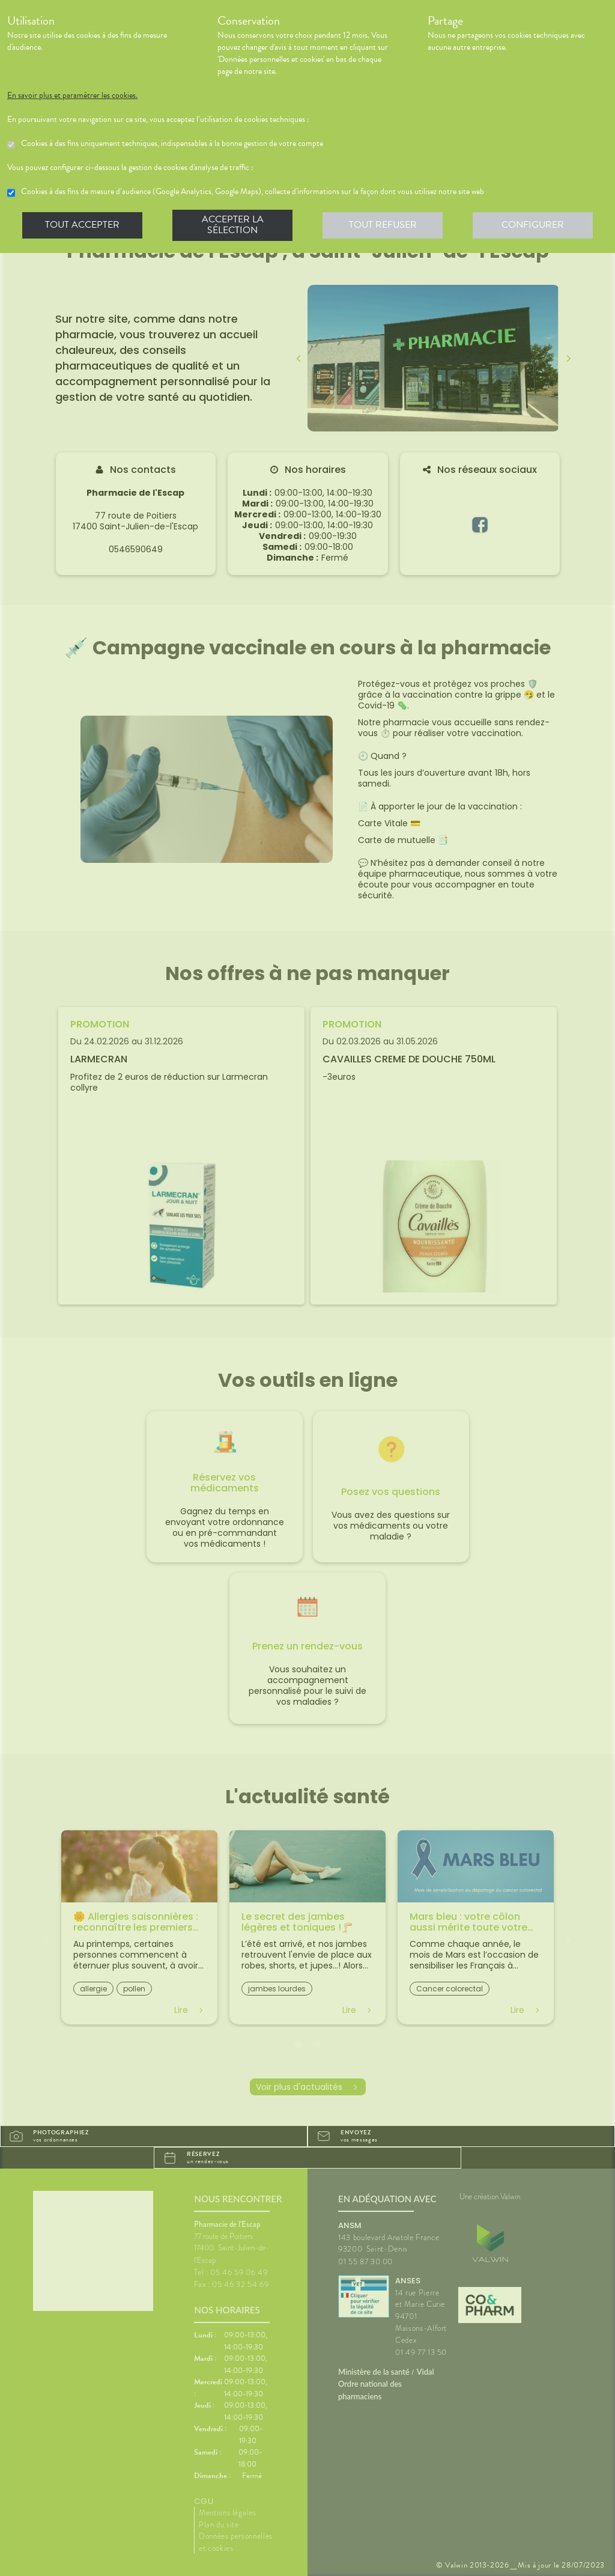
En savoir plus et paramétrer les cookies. (72, 96)
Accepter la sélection (233, 224)
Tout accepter (82, 225)
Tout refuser (383, 225)
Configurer (532, 225)
